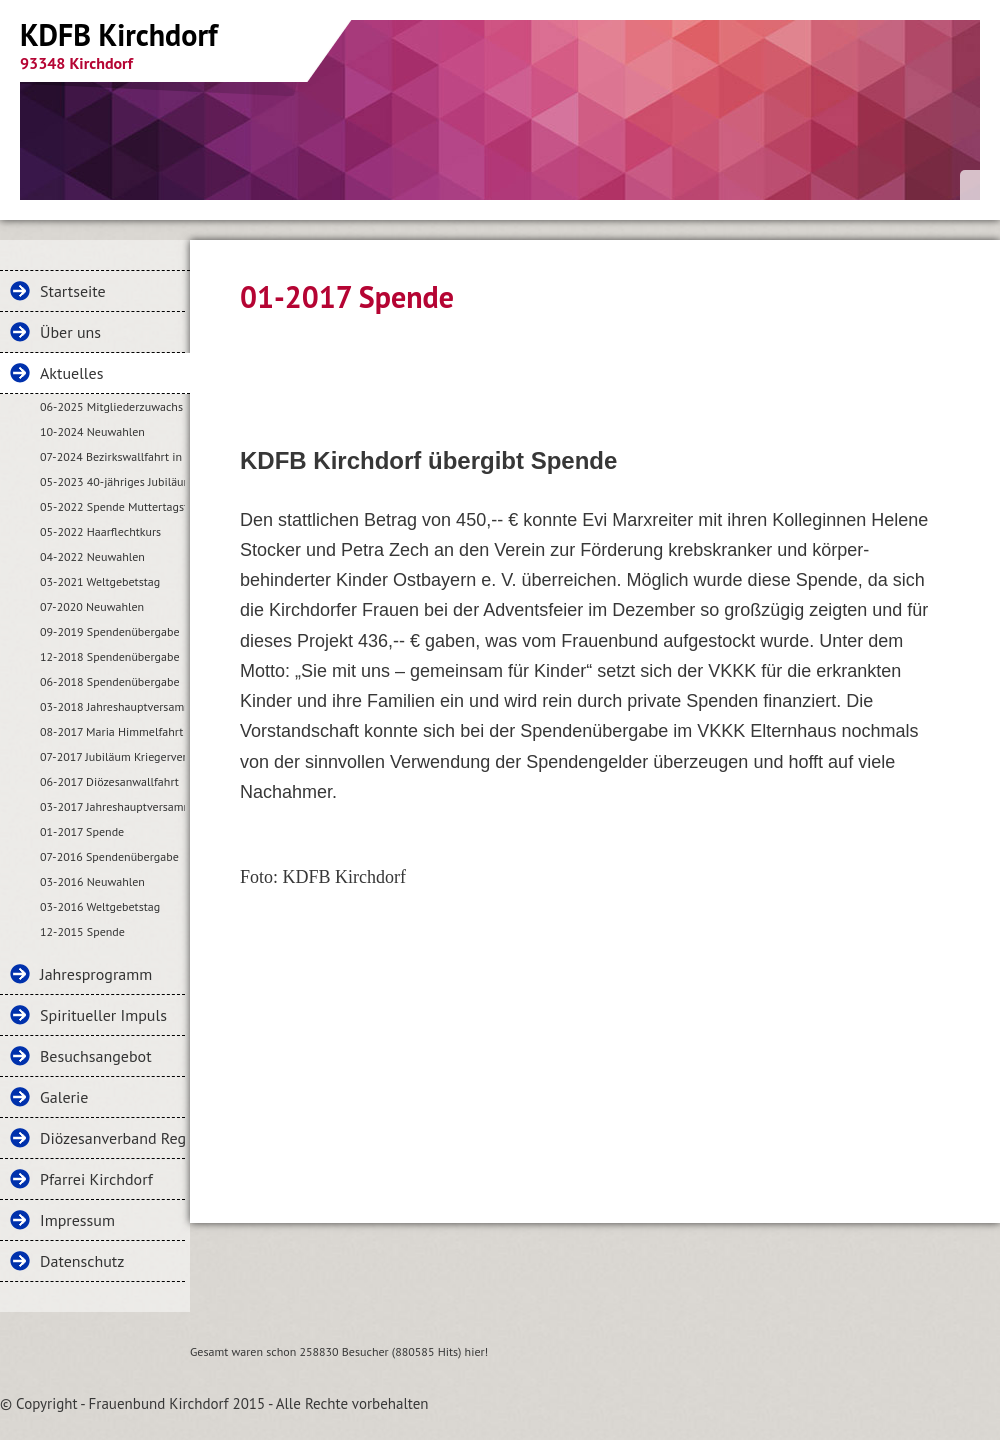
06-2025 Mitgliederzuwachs (111, 406)
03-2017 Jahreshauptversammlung (112, 806)
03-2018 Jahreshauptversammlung (112, 706)
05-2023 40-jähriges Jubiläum (112, 481)
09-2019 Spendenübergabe (110, 631)
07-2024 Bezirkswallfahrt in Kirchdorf (112, 456)
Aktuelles (71, 373)
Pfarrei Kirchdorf (96, 1179)
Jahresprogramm (96, 974)
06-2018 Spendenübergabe (110, 681)
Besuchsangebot (96, 1056)
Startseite (73, 291)
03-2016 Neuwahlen (92, 881)
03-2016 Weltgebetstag (100, 906)
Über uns (70, 332)
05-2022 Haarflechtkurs (100, 531)
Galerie (64, 1097)
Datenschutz (82, 1261)
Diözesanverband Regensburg (112, 1138)
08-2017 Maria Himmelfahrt (111, 731)
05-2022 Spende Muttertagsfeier (112, 506)
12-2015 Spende (82, 931)
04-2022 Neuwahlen (92, 556)
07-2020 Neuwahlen (92, 606)
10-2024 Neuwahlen (92, 431)
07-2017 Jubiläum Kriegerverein (112, 756)
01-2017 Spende (82, 831)
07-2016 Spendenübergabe (109, 856)
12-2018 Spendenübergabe (110, 656)
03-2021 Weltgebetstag (100, 581)
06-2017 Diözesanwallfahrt (109, 781)
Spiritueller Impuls (103, 1015)
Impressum (77, 1220)
